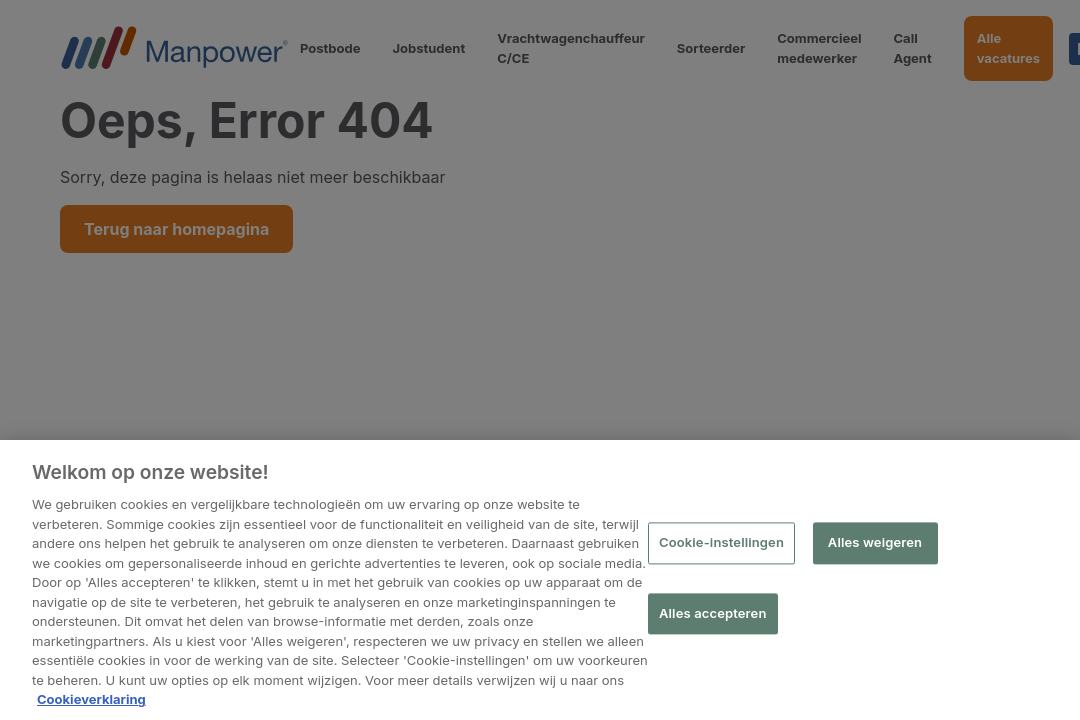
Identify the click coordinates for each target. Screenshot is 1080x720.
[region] (540, 580)
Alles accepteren (713, 613)
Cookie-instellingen (721, 543)
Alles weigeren (875, 543)
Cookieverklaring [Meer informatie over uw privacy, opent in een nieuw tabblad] (91, 699)
